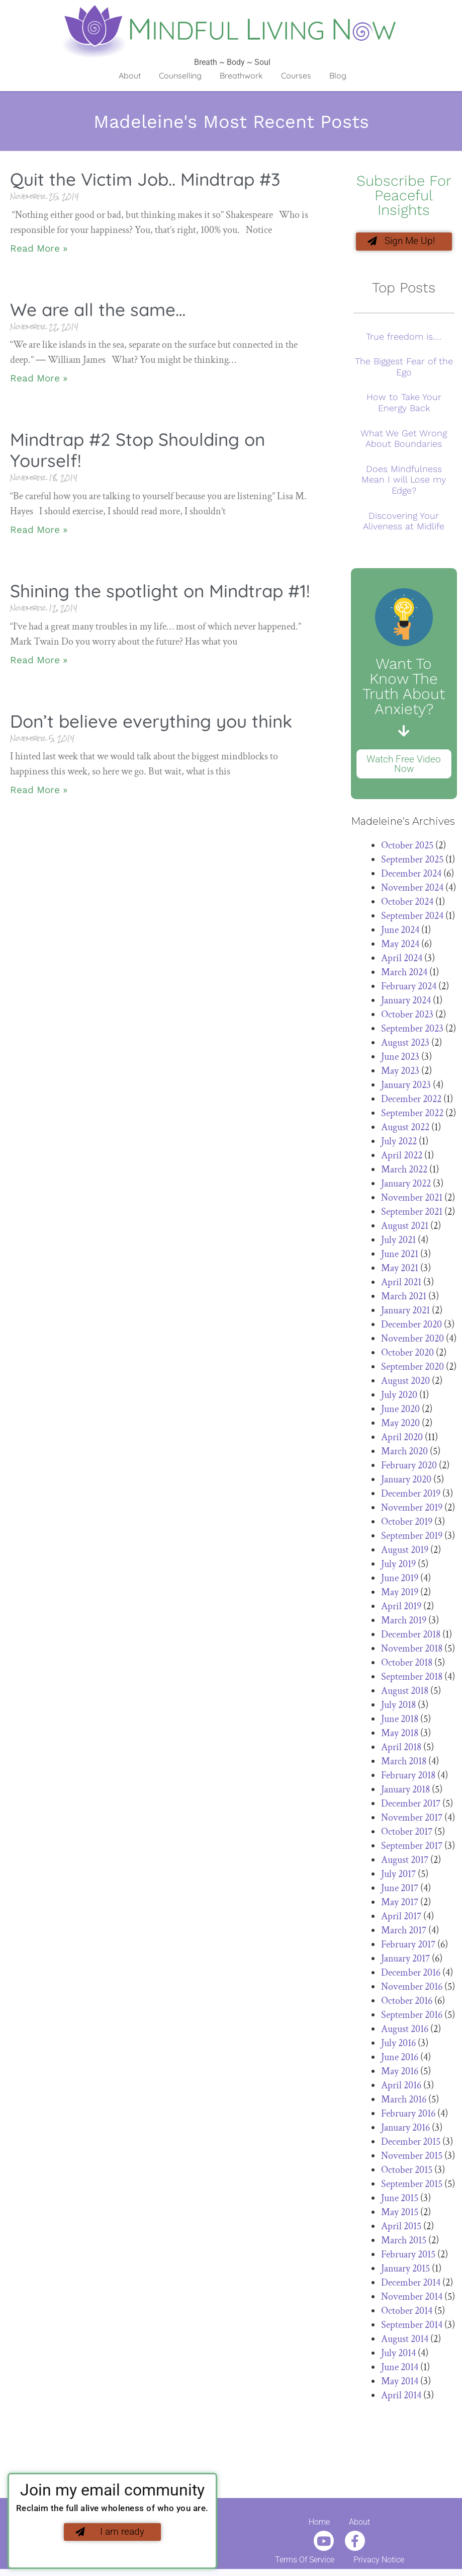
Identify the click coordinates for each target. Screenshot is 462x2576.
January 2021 (405, 1312)
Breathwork (241, 75)
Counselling (180, 75)
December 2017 (410, 1805)
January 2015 (405, 2270)
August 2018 (404, 1692)
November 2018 (411, 1650)
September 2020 (412, 1368)
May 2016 (399, 2073)
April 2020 (402, 1439)
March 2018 (403, 1763)
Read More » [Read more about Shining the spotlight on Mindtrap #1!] (38, 660)
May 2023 (400, 1072)
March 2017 (403, 1932)
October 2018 (406, 1664)
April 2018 (401, 1749)
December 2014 (410, 2284)
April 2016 (401, 2087)
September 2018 (411, 1678)
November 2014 (411, 2298)
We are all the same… (98, 309)
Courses (296, 75)
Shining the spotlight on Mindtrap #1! (160, 591)
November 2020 (412, 1340)
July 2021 (398, 1241)
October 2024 (407, 903)
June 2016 (399, 2059)
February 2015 (408, 2256)
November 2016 (411, 1988)
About (130, 75)
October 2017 (406, 1833)
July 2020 (399, 1396)
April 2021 (401, 1284)
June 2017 (399, 1890)
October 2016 (406, 2002)
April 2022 (401, 1157)
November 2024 (412, 889)
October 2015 (406, 2171)
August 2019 (404, 1551)
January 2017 (405, 1960)
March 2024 (404, 974)
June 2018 (399, 1721)
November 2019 (411, 1509)
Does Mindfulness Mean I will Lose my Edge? (403, 481)
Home (319, 2524)
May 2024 (400, 946)
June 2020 (400, 1411)
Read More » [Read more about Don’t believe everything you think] (38, 790)
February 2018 (408, 1777)
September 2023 (412, 1030)
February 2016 (408, 2115)
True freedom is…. (403, 338)
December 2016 (410, 1974)
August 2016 (404, 2031)
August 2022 (405, 1129)
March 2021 (403, 1298)
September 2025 (412, 861)
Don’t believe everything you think (151, 721)
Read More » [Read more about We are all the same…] (38, 378)
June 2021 (399, 1256)
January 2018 (405, 1791)
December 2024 (411, 875)
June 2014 (399, 2369)
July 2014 (398, 2355)
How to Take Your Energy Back (403, 405)
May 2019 (399, 1594)
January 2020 (406, 1481)
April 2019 (401, 1608)
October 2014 (406, 2312)
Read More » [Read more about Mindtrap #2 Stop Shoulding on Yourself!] (38, 529)
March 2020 (404, 1453)
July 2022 (399, 1143)
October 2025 (407, 847)
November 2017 (411, 1819)
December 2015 (410, 2143)
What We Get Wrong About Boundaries (403, 440)
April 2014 (401, 2397)
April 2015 (401, 2228)
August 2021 (404, 1227)
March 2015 (403, 2242)
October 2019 (406, 1523)
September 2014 (411, 2326)
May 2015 (399, 2214)
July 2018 (398, 1706)
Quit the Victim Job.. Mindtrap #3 (145, 179)
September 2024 (412, 917)
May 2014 (399, 2383)
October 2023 (407, 1016)
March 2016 (403, 2101)
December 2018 (410, 1636)
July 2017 (398, 1876)
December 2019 (410, 1495)
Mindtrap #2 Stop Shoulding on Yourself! (137, 450)
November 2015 (411, 2157)
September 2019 (411, 1537)
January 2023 (406, 1087)
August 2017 (404, 1861)
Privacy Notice (378, 2562)
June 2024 (400, 932)
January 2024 (406, 1002)
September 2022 (412, 1115)
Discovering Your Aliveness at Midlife (403, 523)
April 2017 (401, 1918)
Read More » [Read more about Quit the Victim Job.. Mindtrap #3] (38, 248)
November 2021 (411, 1199)
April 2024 (401, 960)
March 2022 (404, 1171)
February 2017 (408, 1946)
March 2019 (403, 1622)
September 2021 (411, 1213)
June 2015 (399, 2200)
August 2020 (405, 1382)
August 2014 (404, 2341)
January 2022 (406, 1185)
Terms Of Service (304, 2562)
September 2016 (411, 2016)
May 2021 (399, 1270)
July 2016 (398, 2045)
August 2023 (405, 1044)
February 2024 (408, 988)
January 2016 (405, 2129)
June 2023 (400, 1058)
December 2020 (411, 1326)
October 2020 (407, 1354)
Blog (337, 75)
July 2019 (398, 1566)
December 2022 (411, 1101)
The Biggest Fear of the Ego (404, 369)
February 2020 (409, 1467)
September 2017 (411, 1847)
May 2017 (399, 1904)
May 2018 (399, 1735)
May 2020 (400, 1425)
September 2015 (411, 2186)
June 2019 (399, 1580)
